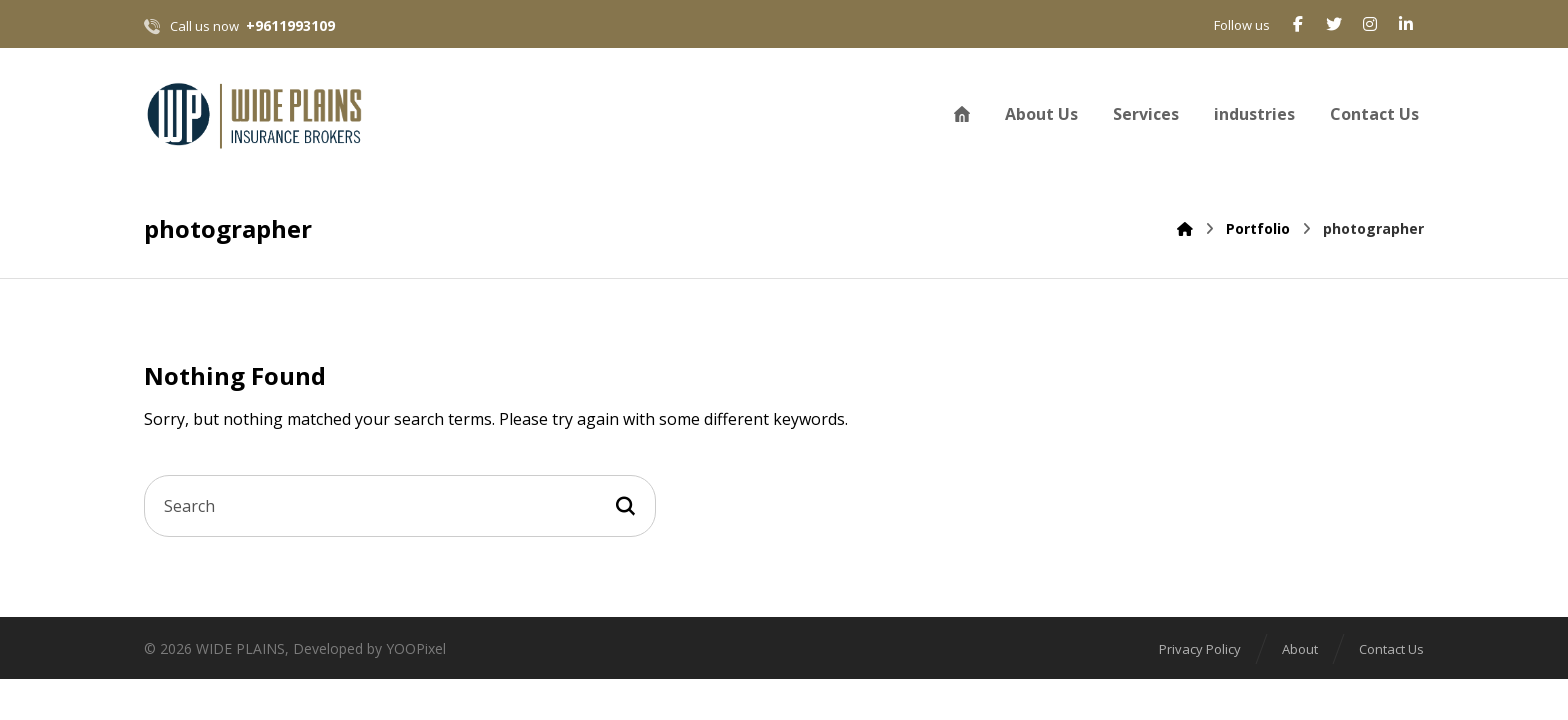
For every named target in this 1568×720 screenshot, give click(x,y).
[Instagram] (1370, 24)
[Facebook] (1298, 24)
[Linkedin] (1406, 24)
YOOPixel (416, 648)
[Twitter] (1334, 24)
